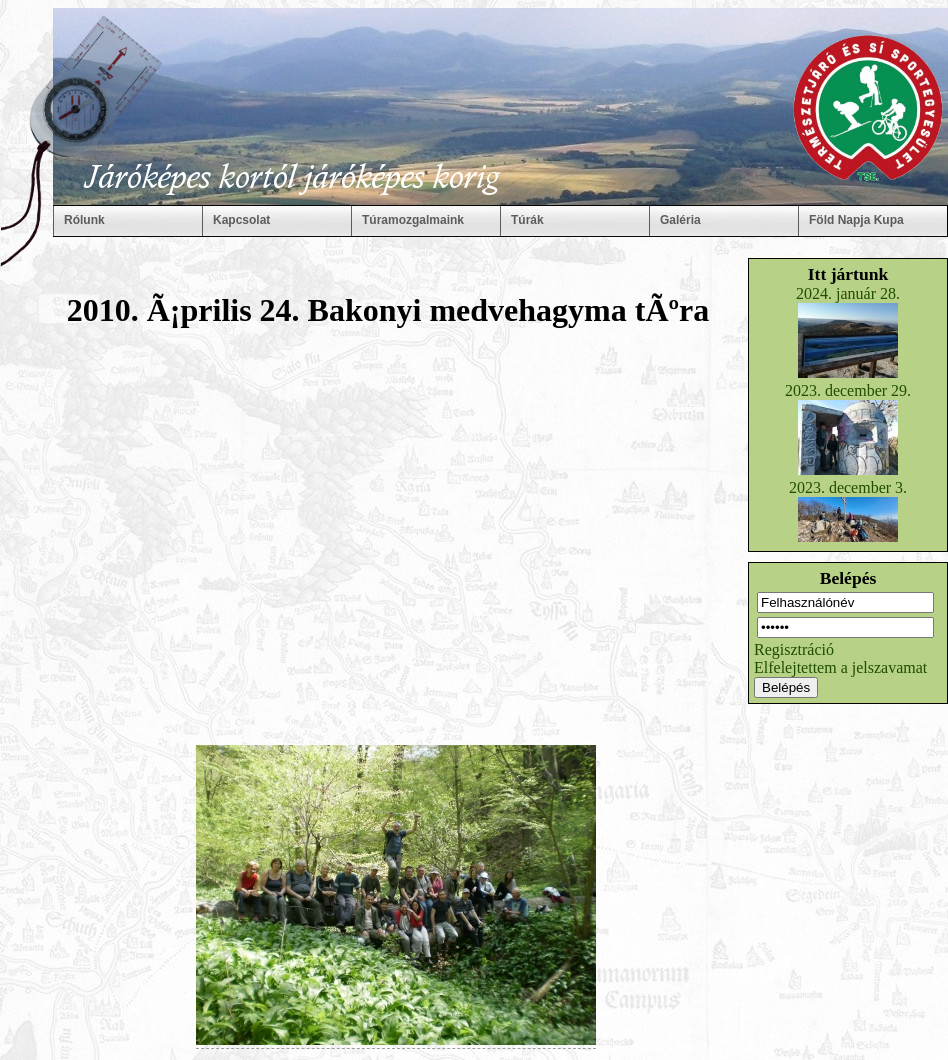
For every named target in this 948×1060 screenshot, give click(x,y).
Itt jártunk (848, 274)
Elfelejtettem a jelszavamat (840, 667)
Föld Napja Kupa (856, 220)
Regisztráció (794, 649)
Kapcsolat (241, 220)
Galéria (680, 220)
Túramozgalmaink (413, 220)
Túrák (527, 220)
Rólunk (84, 220)
